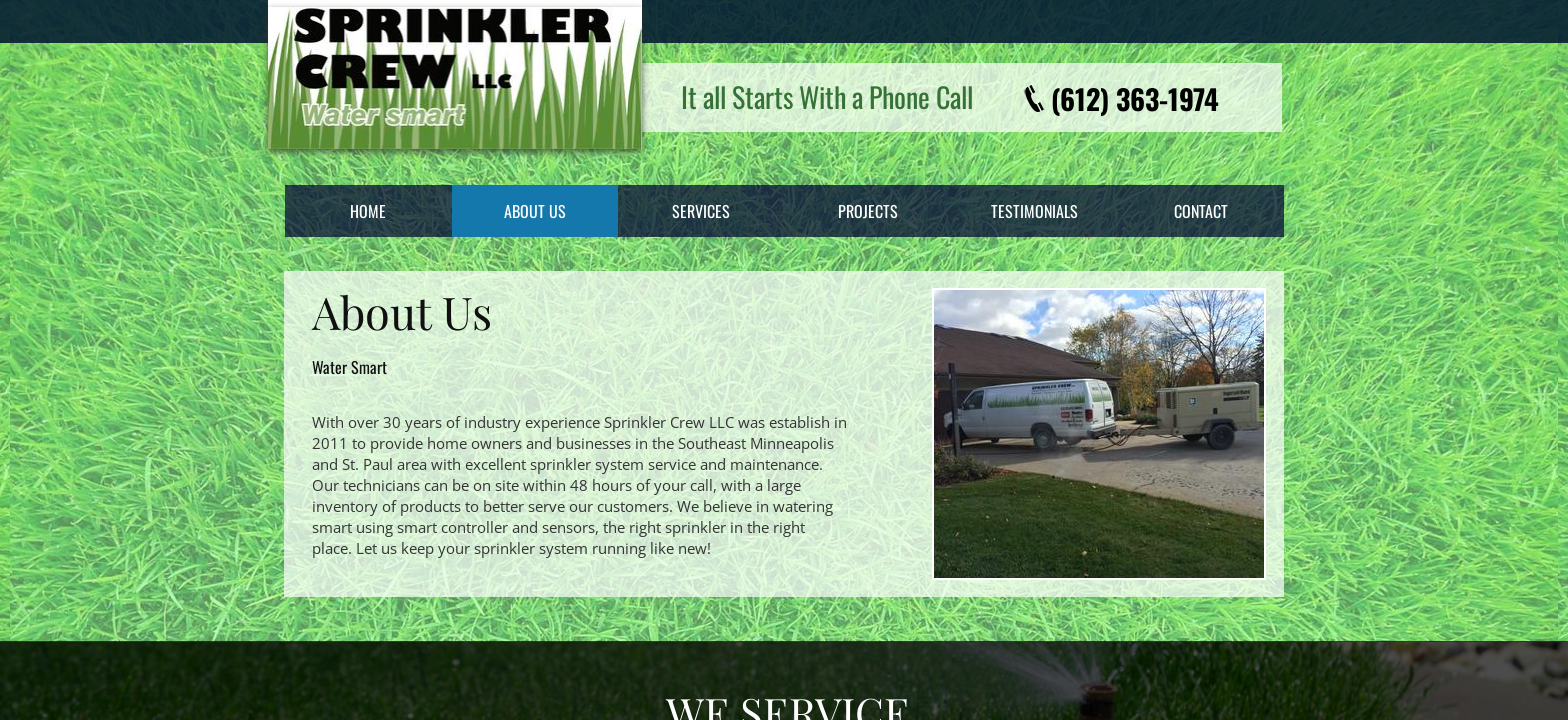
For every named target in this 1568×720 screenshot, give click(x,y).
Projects (868, 211)
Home (368, 211)
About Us (535, 211)
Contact (1201, 211)
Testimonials (1034, 211)
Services (701, 211)
